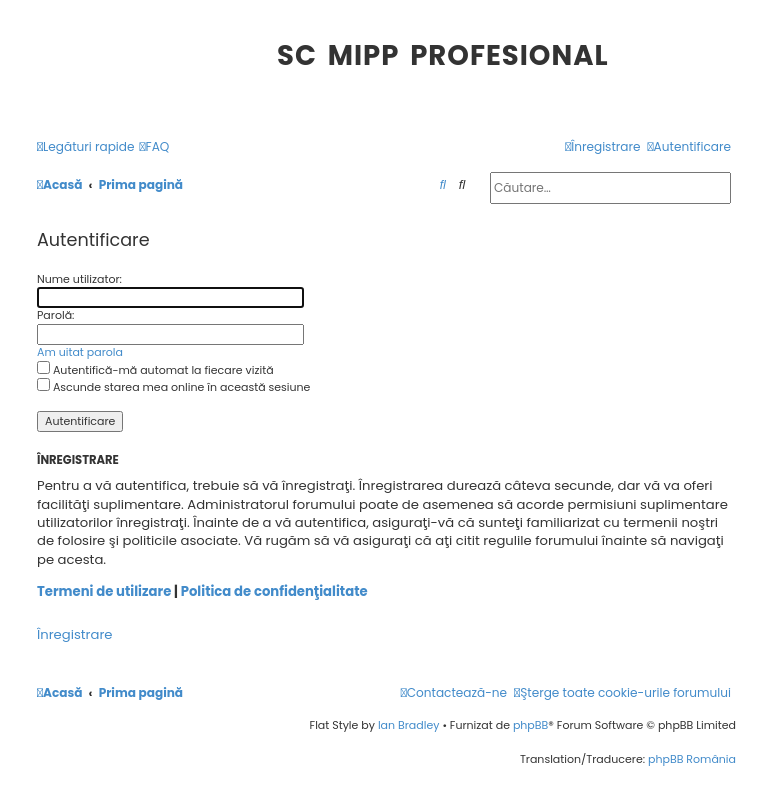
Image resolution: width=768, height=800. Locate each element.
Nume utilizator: (79, 279)
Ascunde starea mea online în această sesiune (173, 387)
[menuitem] (155, 147)
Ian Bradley (409, 725)
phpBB (530, 725)
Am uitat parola (80, 352)
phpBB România (692, 759)
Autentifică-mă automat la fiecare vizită (155, 370)
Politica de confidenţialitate (274, 592)
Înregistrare (75, 635)
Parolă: (55, 315)
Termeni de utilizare (104, 592)
